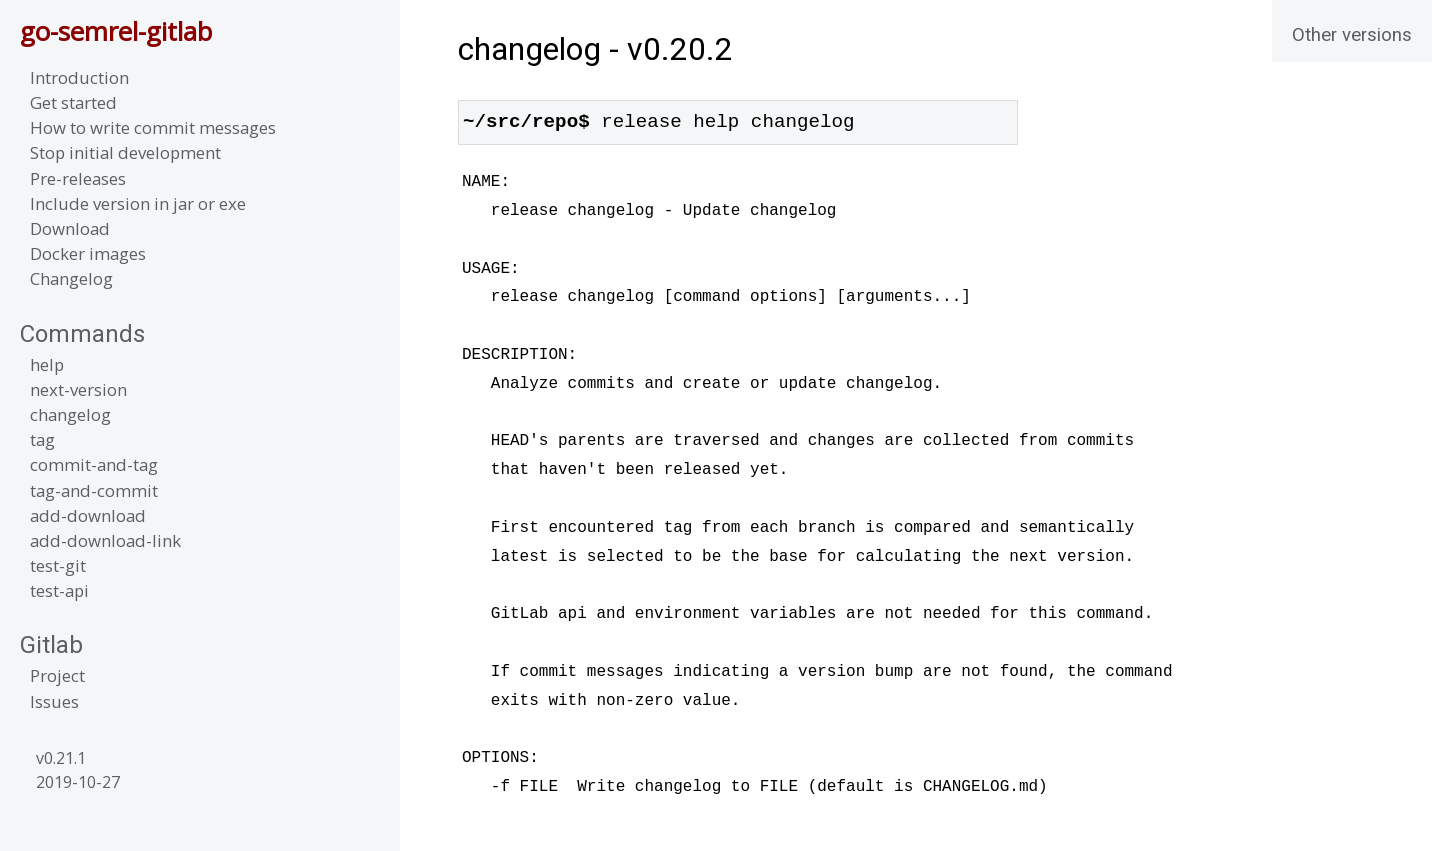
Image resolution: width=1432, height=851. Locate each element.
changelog (70, 414)
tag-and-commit (94, 490)
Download (70, 228)
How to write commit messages (153, 127)
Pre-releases (78, 178)
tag (42, 439)
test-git (58, 565)
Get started (73, 102)
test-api (59, 590)
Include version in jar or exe (138, 203)
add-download (88, 515)
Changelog (71, 278)
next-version (78, 389)
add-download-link (105, 540)
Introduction (79, 77)
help (47, 364)
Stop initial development (125, 152)
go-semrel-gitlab (116, 31)
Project (57, 675)
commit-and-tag (94, 464)
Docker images (88, 253)
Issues (54, 701)
